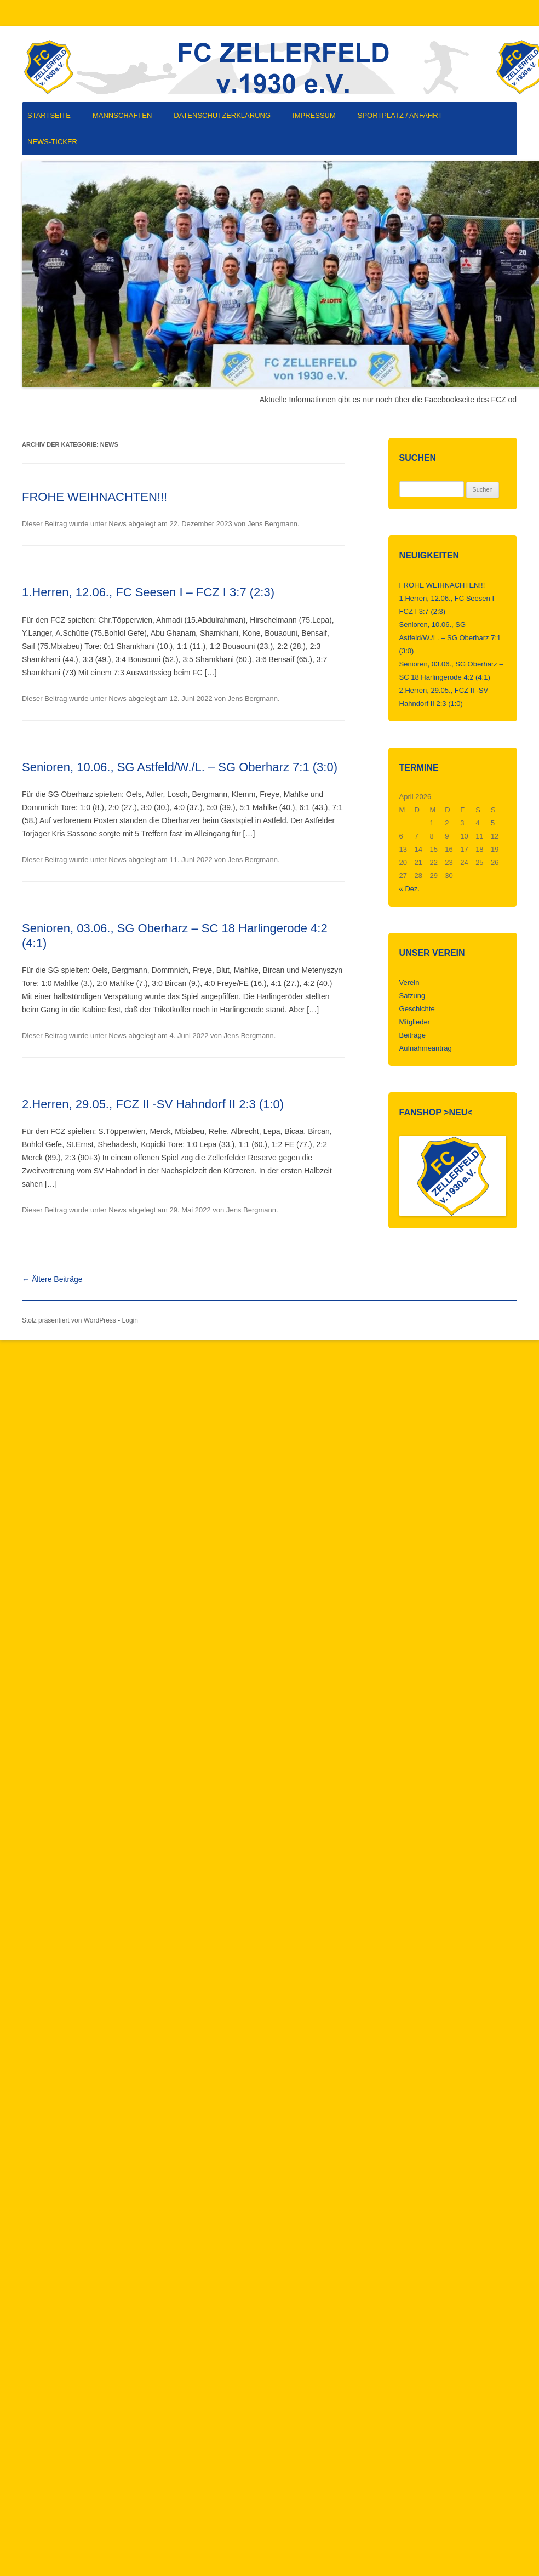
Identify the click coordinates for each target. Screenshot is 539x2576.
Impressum (314, 115)
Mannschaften (122, 115)
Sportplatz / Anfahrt (400, 115)
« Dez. (409, 889)
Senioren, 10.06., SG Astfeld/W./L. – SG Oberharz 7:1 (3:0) (179, 767)
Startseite (49, 115)
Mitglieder (414, 1022)
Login (130, 1320)
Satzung (412, 995)
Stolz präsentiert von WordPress (69, 1320)
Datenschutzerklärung (222, 115)
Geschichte (417, 1009)
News (117, 524)
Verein (409, 982)
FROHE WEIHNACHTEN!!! (94, 497)
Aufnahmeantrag (425, 1048)
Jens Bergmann (272, 524)
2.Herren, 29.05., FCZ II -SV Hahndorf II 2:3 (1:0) (153, 1104)
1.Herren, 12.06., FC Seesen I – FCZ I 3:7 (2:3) (148, 592)
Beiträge (412, 1035)
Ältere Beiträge (52, 1279)
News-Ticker (52, 142)
